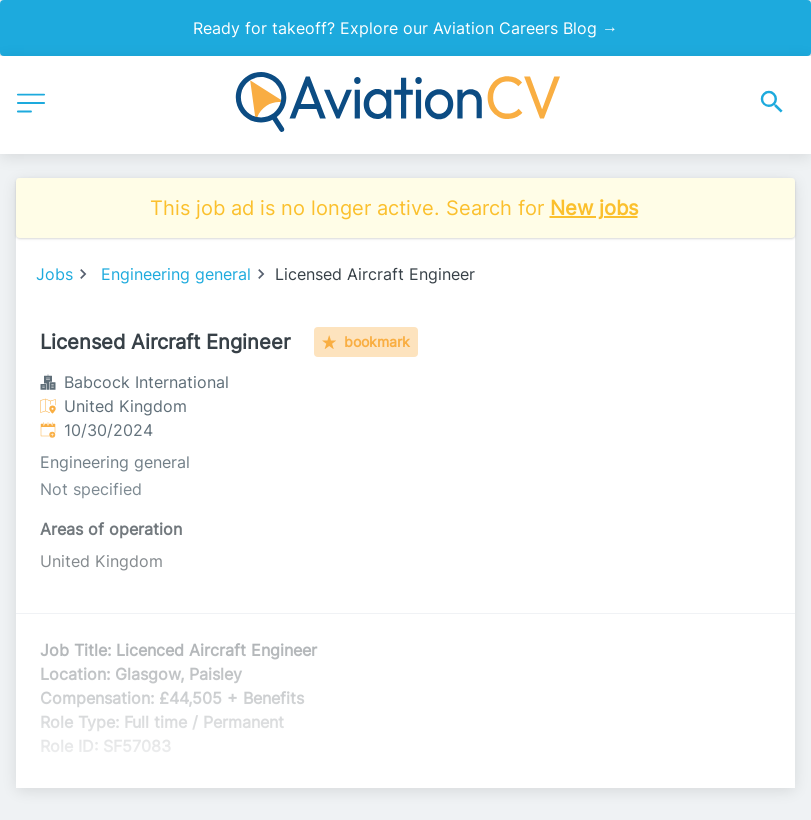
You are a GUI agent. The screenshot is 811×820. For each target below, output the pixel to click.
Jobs (54, 274)
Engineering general (176, 274)
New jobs (594, 208)
